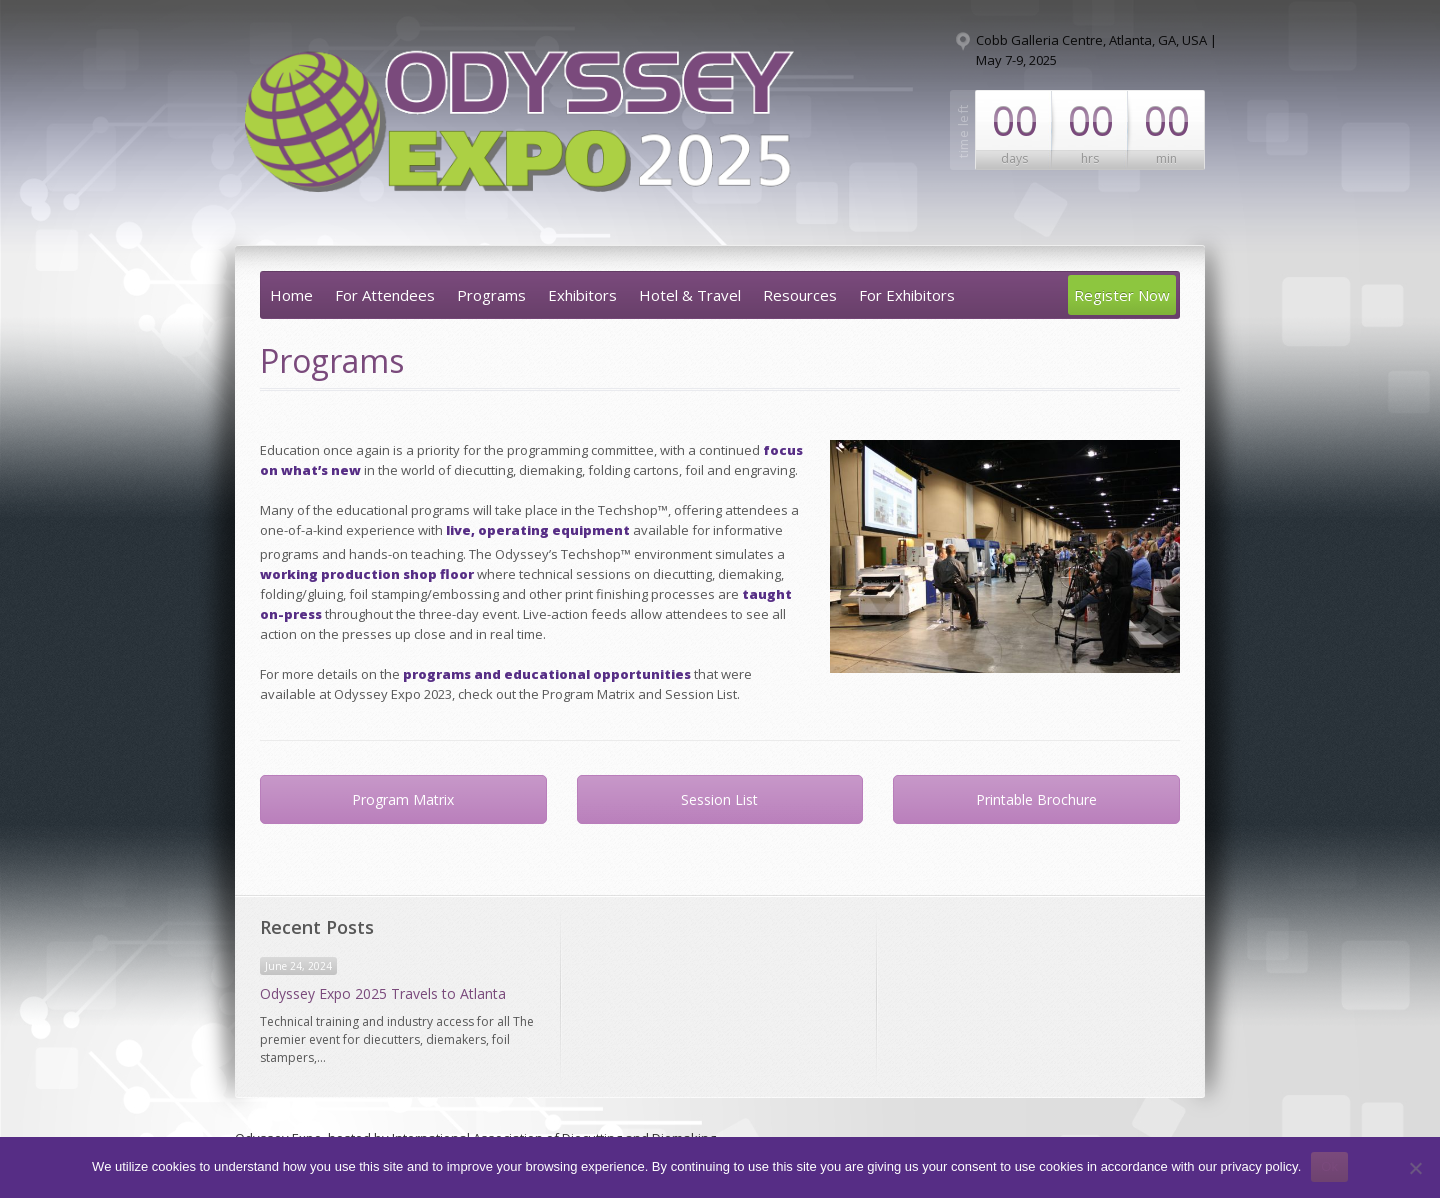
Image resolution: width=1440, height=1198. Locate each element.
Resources (800, 295)
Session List (719, 799)
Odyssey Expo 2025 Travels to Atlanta (383, 993)
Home (291, 295)
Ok (1329, 1166)
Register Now (1122, 295)
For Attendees (385, 295)
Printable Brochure (1036, 799)
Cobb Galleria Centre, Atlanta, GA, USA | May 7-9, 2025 (1096, 50)
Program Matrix (403, 799)
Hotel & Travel (690, 295)
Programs (491, 295)
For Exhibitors (907, 295)
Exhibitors (582, 295)
